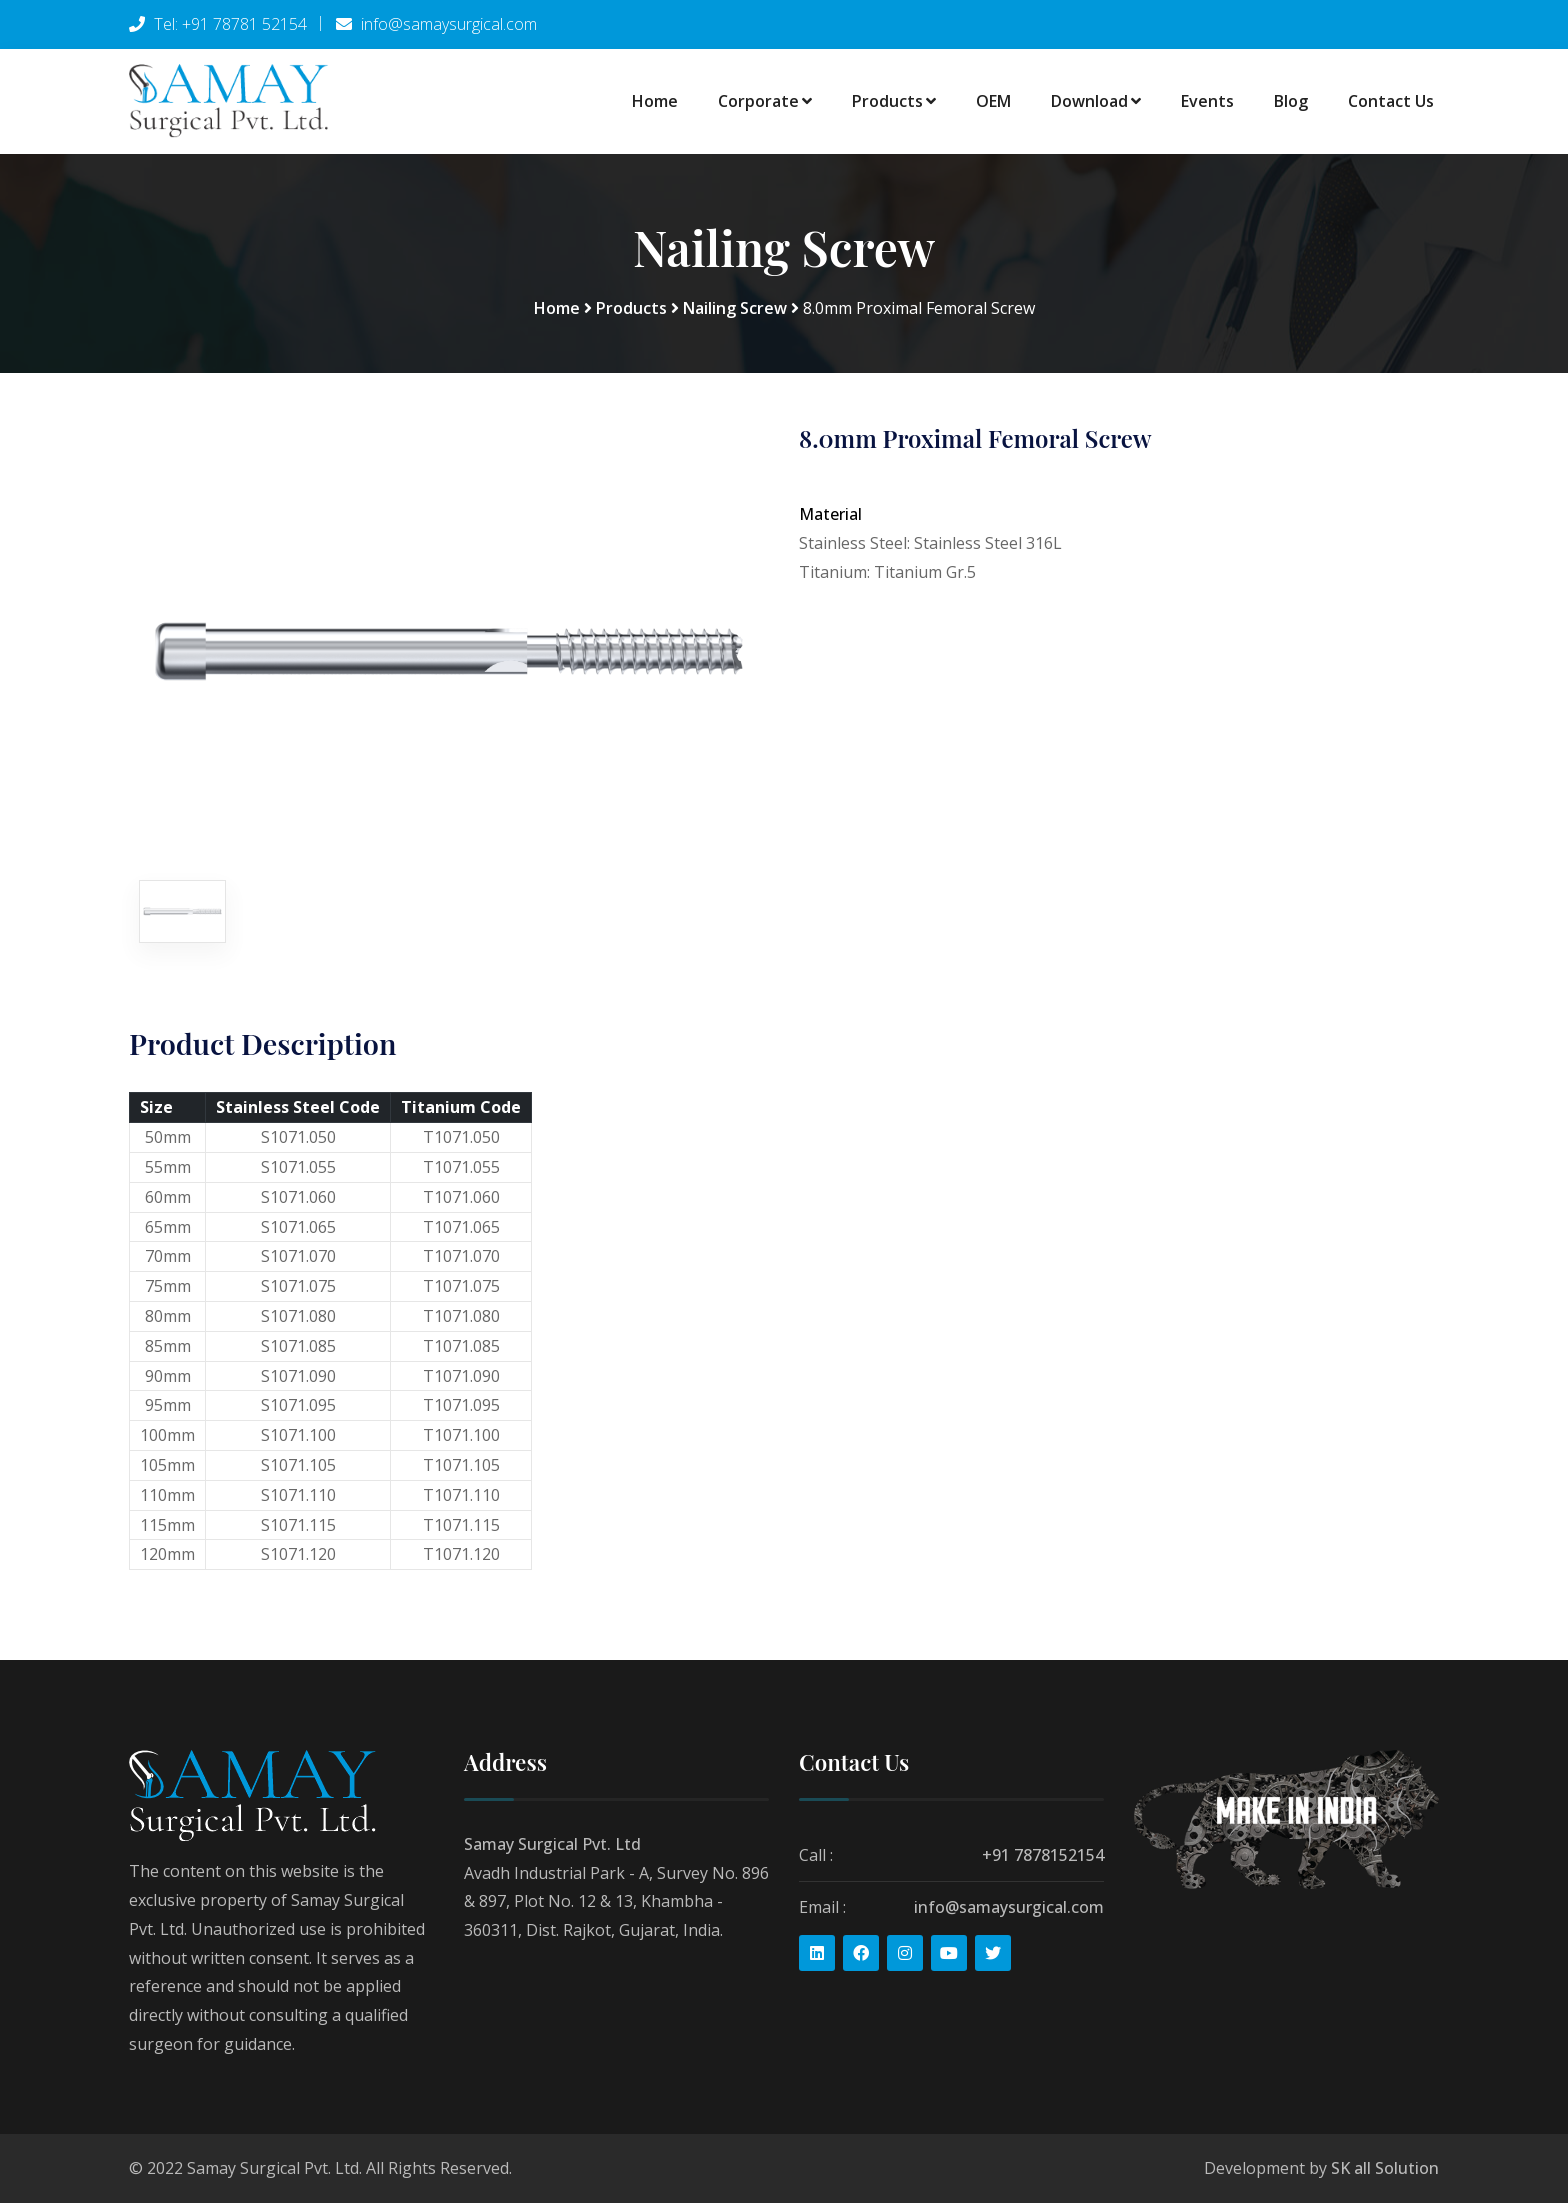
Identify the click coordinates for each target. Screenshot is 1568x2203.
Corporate (765, 101)
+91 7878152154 (1043, 1855)
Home (655, 101)
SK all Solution (1385, 2168)
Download (1096, 101)
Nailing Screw (735, 308)
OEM (993, 101)
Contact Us (1391, 101)
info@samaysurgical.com (1009, 1906)
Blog (1291, 101)
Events (1207, 101)
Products (894, 101)
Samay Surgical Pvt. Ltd (552, 1844)
